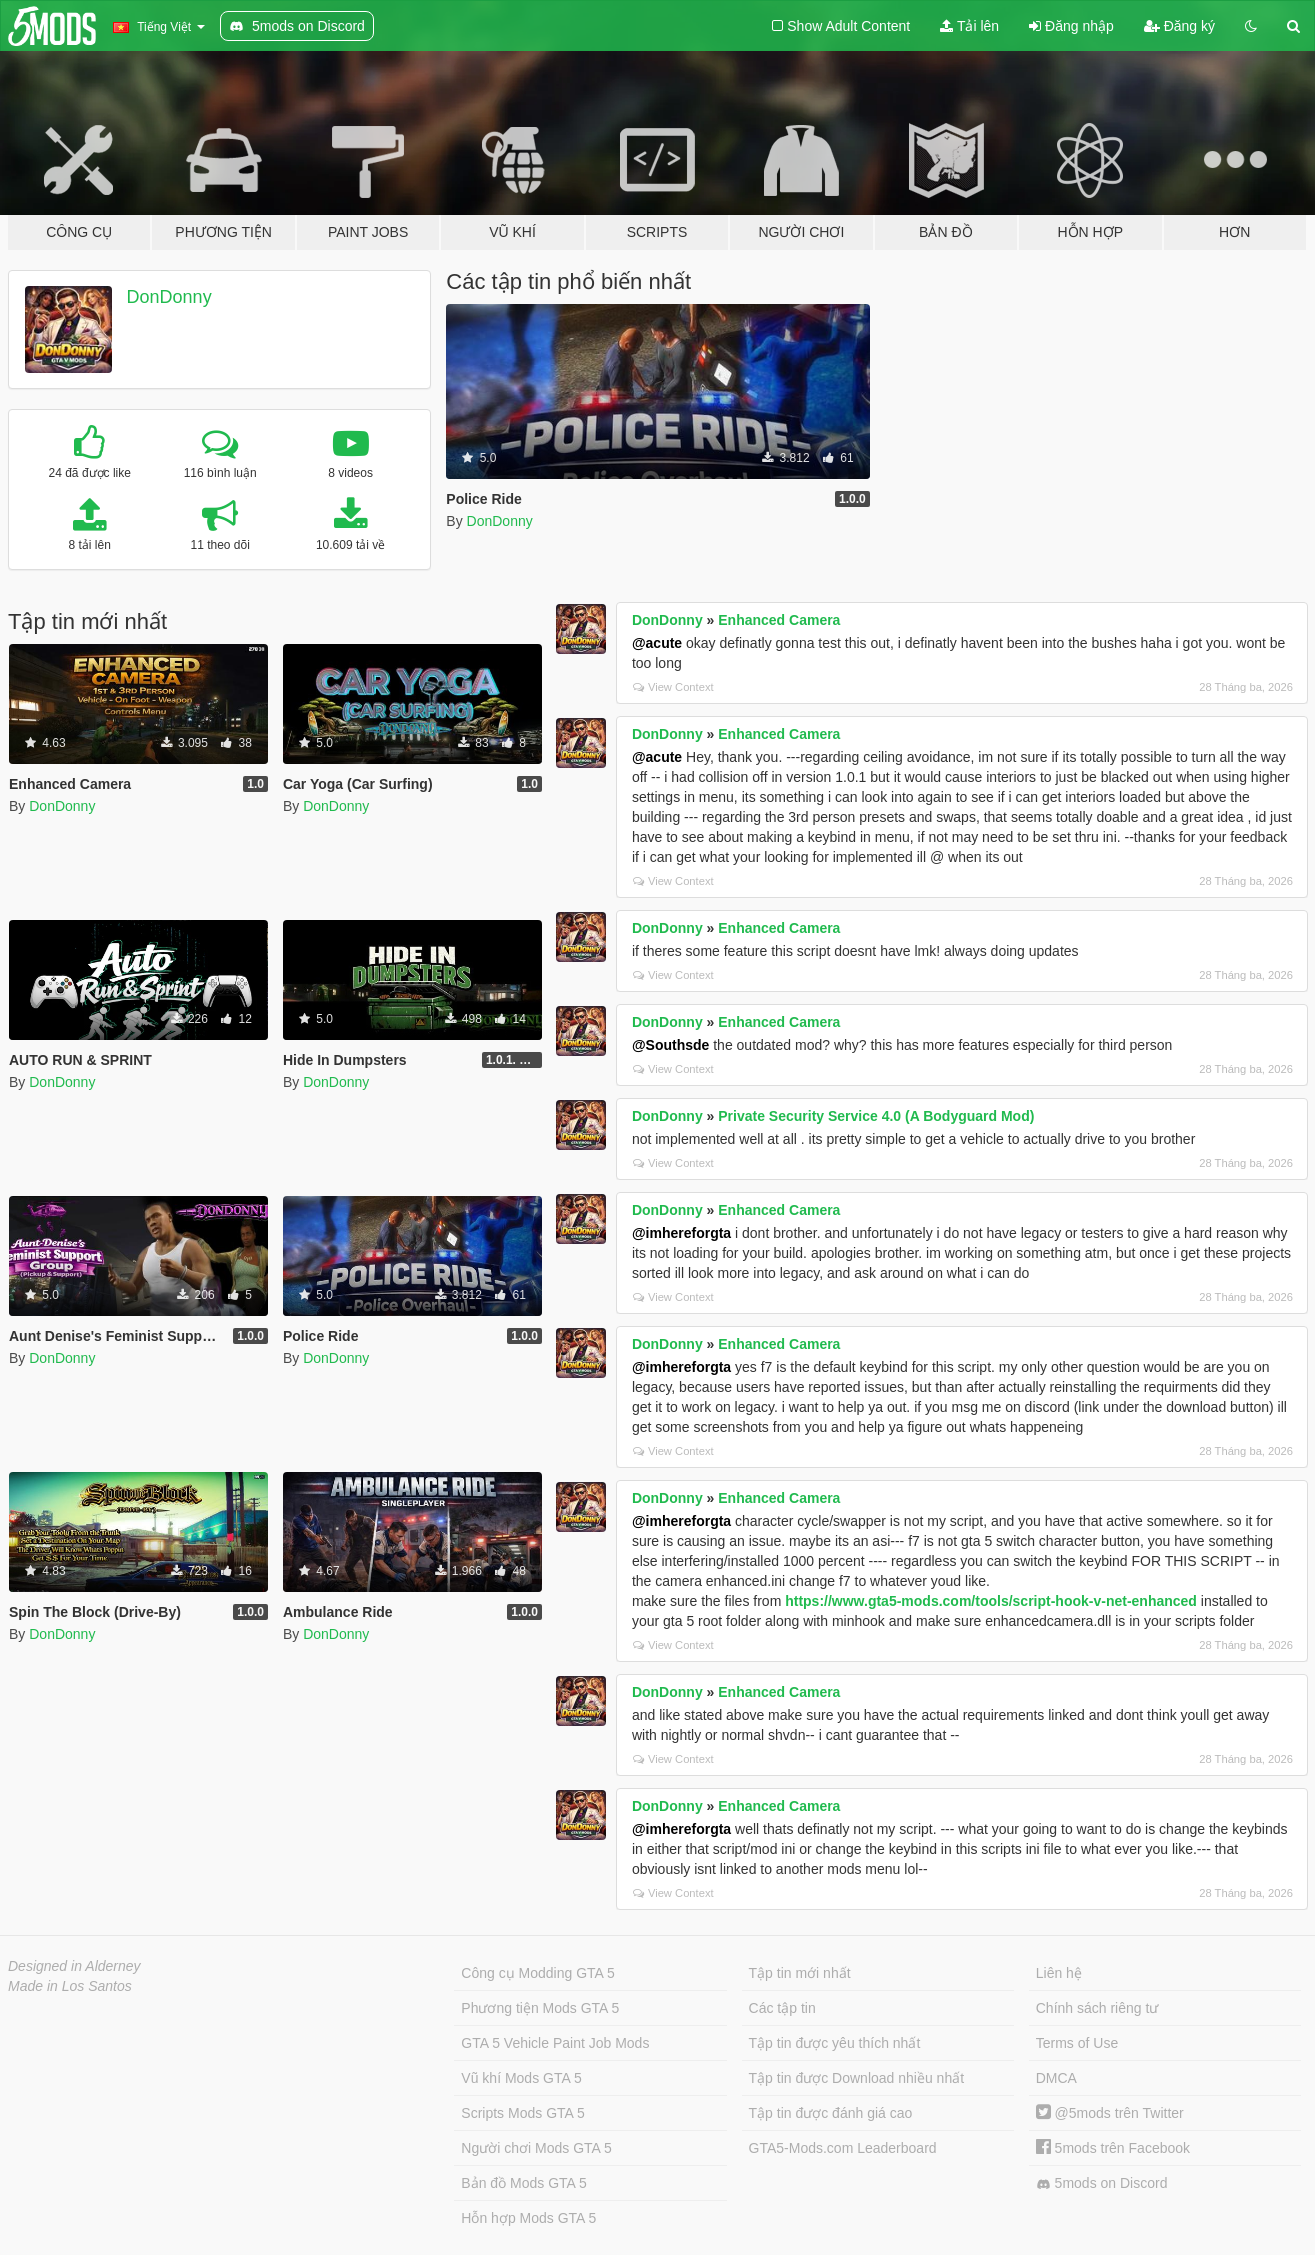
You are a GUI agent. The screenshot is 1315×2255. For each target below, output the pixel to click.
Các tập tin (782, 2008)
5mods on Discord (1102, 2183)
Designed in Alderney (74, 1966)
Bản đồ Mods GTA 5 (523, 2183)
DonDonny (169, 297)
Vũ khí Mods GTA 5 (521, 2078)
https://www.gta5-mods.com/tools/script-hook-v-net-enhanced (991, 1601)
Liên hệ (1059, 1973)
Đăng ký (1179, 26)
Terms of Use (1077, 2043)
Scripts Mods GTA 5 (522, 2113)
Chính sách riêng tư (1097, 2008)
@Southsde (670, 1045)
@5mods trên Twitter (1110, 2113)
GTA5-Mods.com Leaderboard (843, 2148)
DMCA (1056, 2078)
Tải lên (969, 26)
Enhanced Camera (779, 620)
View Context (673, 687)
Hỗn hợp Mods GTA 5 (528, 2218)
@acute (657, 643)
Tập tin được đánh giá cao (831, 2113)
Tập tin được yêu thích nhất (835, 2043)
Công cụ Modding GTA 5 (537, 1973)
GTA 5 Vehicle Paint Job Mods (555, 2043)
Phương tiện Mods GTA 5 (540, 2008)
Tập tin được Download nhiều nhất (857, 2078)
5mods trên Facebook (1113, 2148)
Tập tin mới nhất (800, 1973)
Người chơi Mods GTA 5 (536, 2148)
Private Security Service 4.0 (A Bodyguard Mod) (876, 1116)
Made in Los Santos (70, 1986)
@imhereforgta (681, 1233)
